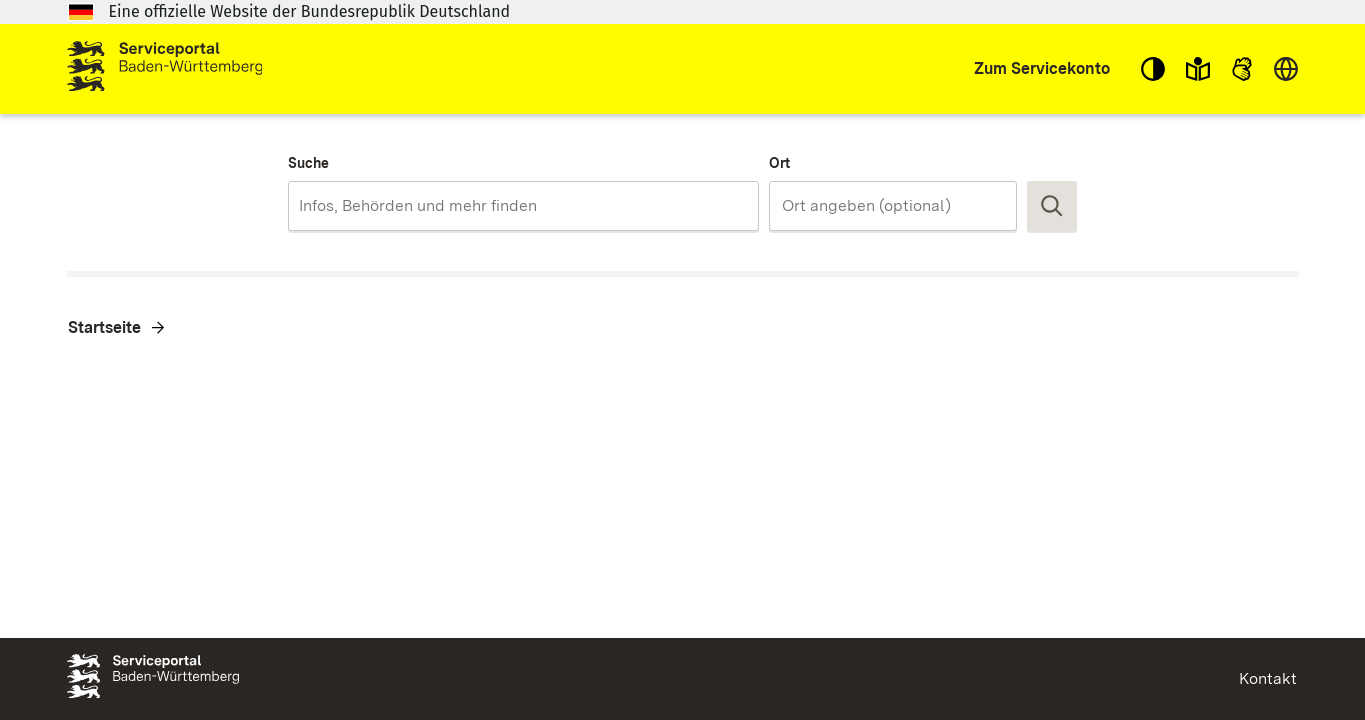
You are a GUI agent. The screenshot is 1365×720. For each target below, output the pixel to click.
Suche (308, 163)
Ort (779, 163)
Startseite (104, 327)
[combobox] (523, 206)
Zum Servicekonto (1042, 68)
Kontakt (1268, 678)
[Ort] (893, 206)
